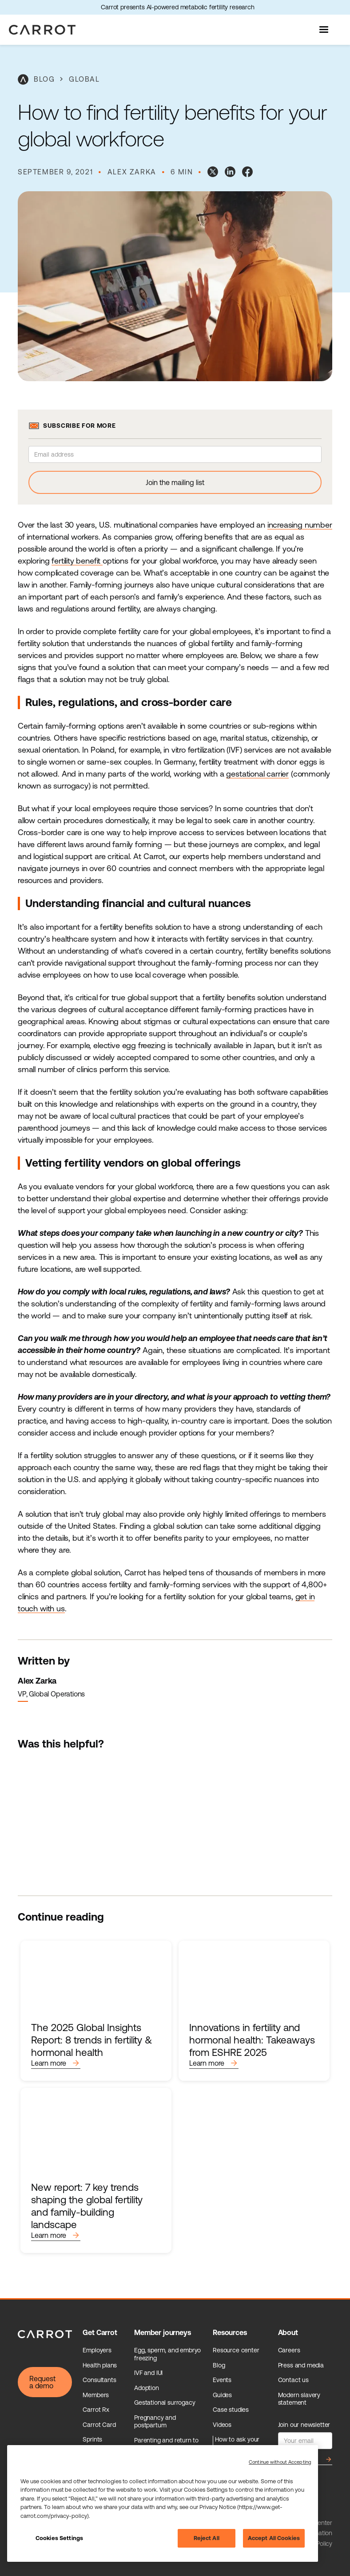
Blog (219, 2365)
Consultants (99, 2379)
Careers (289, 2350)
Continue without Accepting (280, 2462)
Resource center (236, 2350)
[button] (325, 30)
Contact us (293, 2379)
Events (222, 2379)
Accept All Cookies (274, 2538)
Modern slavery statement (299, 2398)
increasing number (299, 524)
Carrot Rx (96, 2409)
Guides (222, 2394)
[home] (42, 30)
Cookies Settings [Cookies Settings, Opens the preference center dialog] (59, 2538)
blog (44, 79)
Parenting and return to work (166, 2444)
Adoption (146, 2387)
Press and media (301, 2365)
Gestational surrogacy (164, 2402)
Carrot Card (99, 2424)
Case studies (231, 2409)
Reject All (206, 2538)
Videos (222, 2424)
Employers (97, 2350)
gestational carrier (257, 773)
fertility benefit (77, 560)
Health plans (100, 2365)
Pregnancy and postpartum (155, 2421)
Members (96, 2394)
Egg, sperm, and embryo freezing (167, 2354)
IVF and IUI (148, 2372)
